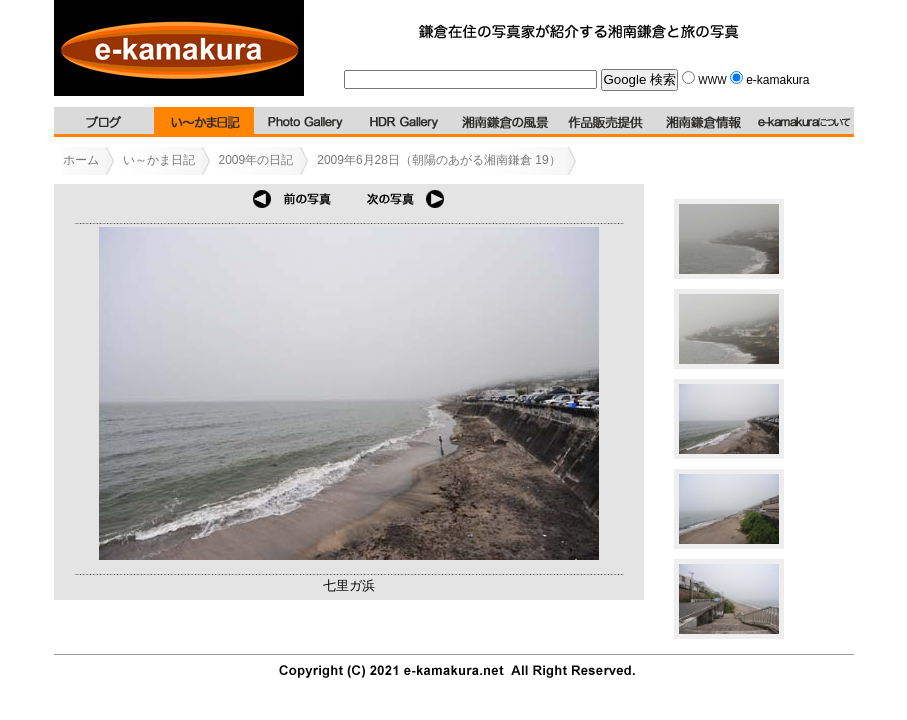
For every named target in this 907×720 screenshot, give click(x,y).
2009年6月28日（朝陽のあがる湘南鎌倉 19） (438, 160)
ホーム (81, 160)
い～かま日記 (159, 160)
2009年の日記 (256, 160)
